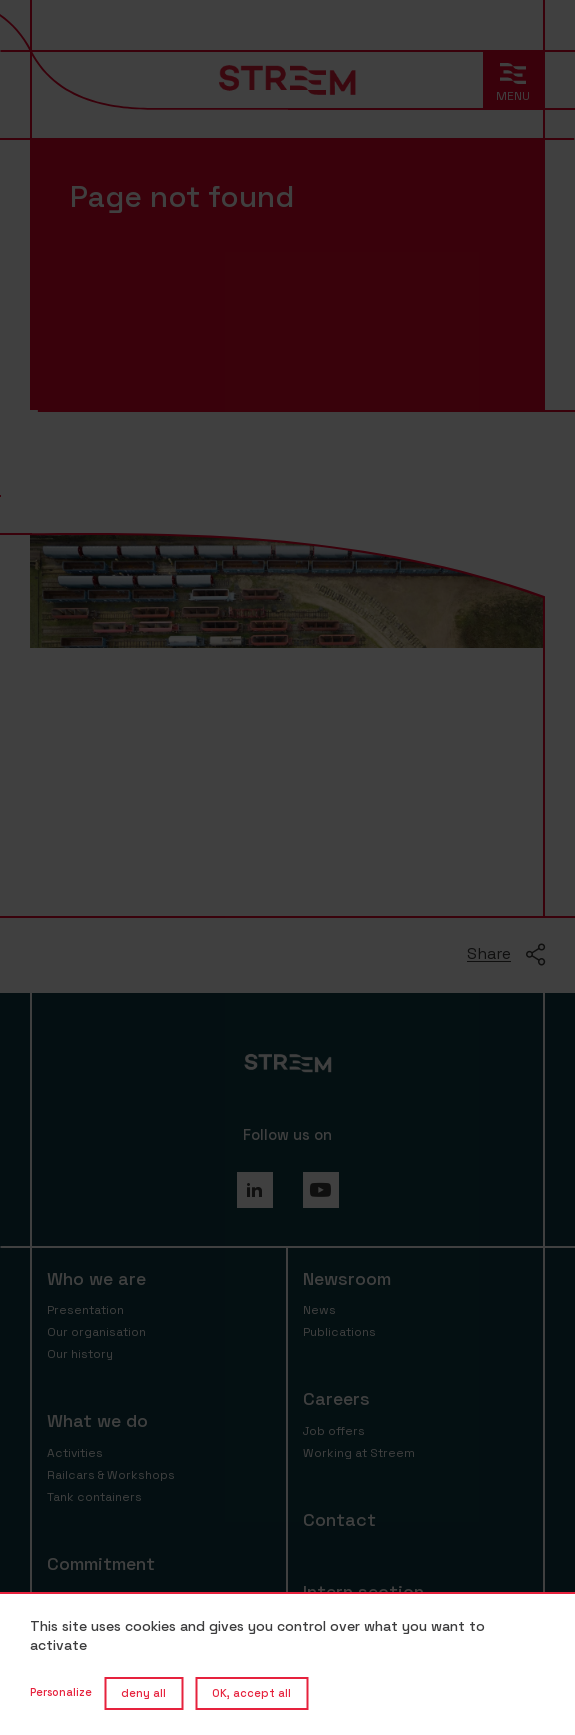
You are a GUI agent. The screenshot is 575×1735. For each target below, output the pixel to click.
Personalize (61, 1692)
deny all (143, 1693)
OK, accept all (251, 1693)
